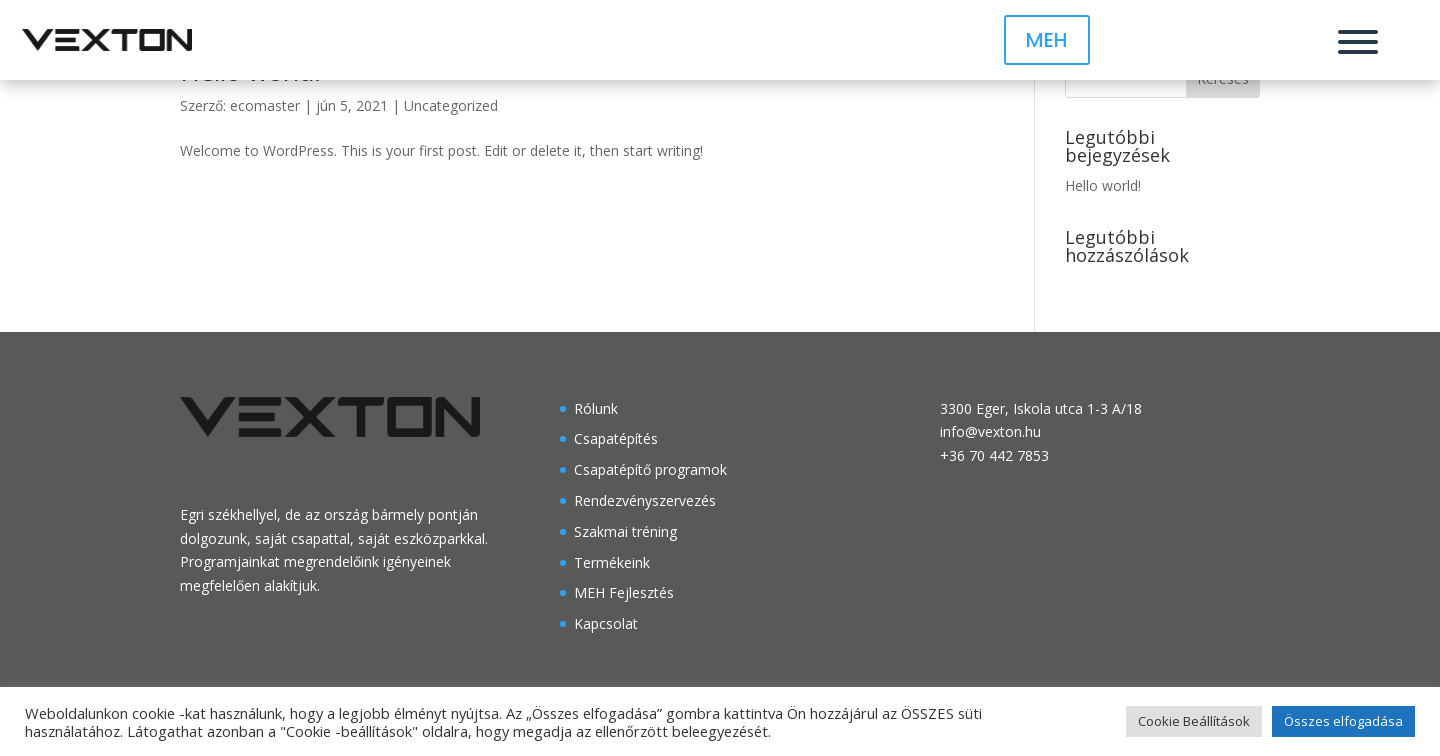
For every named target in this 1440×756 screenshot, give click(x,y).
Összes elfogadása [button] (1343, 721)
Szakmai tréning (625, 531)
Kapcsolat (606, 623)
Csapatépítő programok (650, 469)
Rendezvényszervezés (645, 500)
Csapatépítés (616, 438)
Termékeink (612, 562)
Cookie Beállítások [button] (1194, 721)
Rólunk (596, 408)
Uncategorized (451, 105)
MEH (1047, 40)
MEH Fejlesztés (624, 592)
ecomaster (265, 105)
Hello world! (1103, 185)
